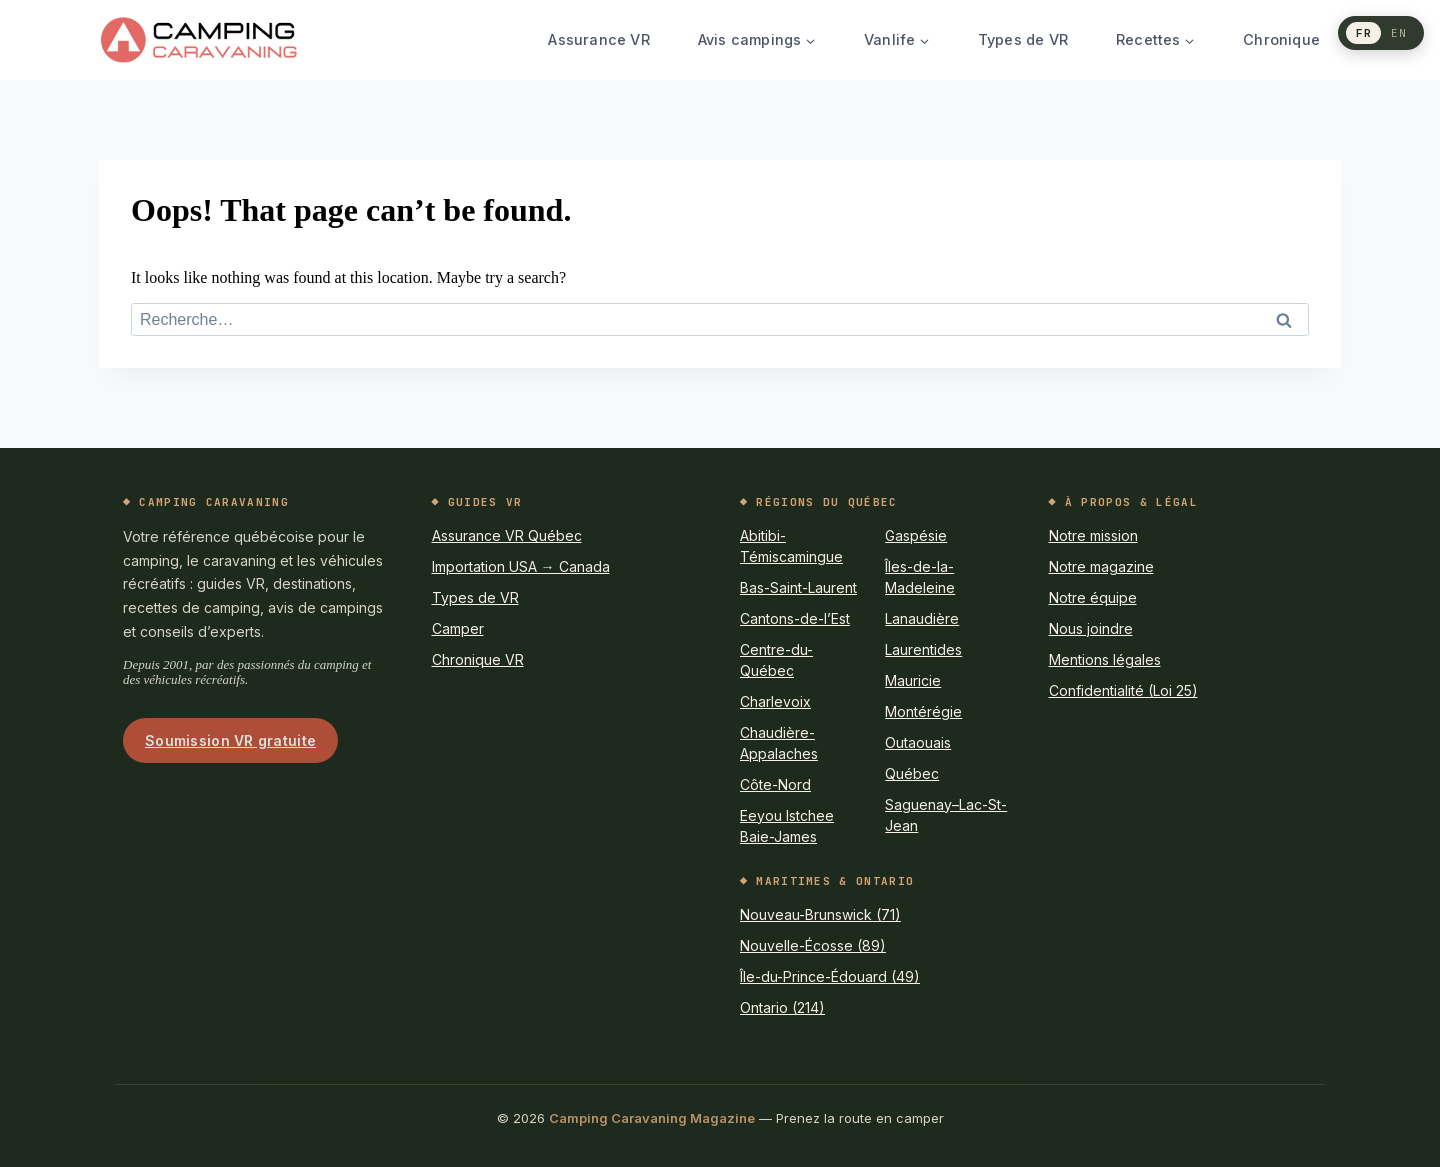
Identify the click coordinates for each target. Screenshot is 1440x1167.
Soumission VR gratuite (230, 740)
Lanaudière (922, 618)
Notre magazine (1101, 566)
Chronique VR (478, 659)
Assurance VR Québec (507, 535)
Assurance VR (598, 39)
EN (1399, 32)
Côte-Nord (775, 784)
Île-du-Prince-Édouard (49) (830, 976)
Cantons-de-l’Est (795, 618)
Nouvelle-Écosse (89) (813, 945)
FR (1364, 32)
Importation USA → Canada (521, 566)
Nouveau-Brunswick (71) (820, 914)
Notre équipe (1093, 597)
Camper (458, 628)
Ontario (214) (782, 1007)
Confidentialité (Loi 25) (1123, 690)
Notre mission (1093, 535)
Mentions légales (1105, 659)
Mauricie (913, 680)
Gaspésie (916, 535)
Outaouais (918, 742)
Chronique (1281, 39)
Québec (912, 773)
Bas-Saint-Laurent (798, 587)
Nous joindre (1091, 628)
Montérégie (923, 711)
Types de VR (1023, 39)
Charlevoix (775, 701)
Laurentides (923, 649)
